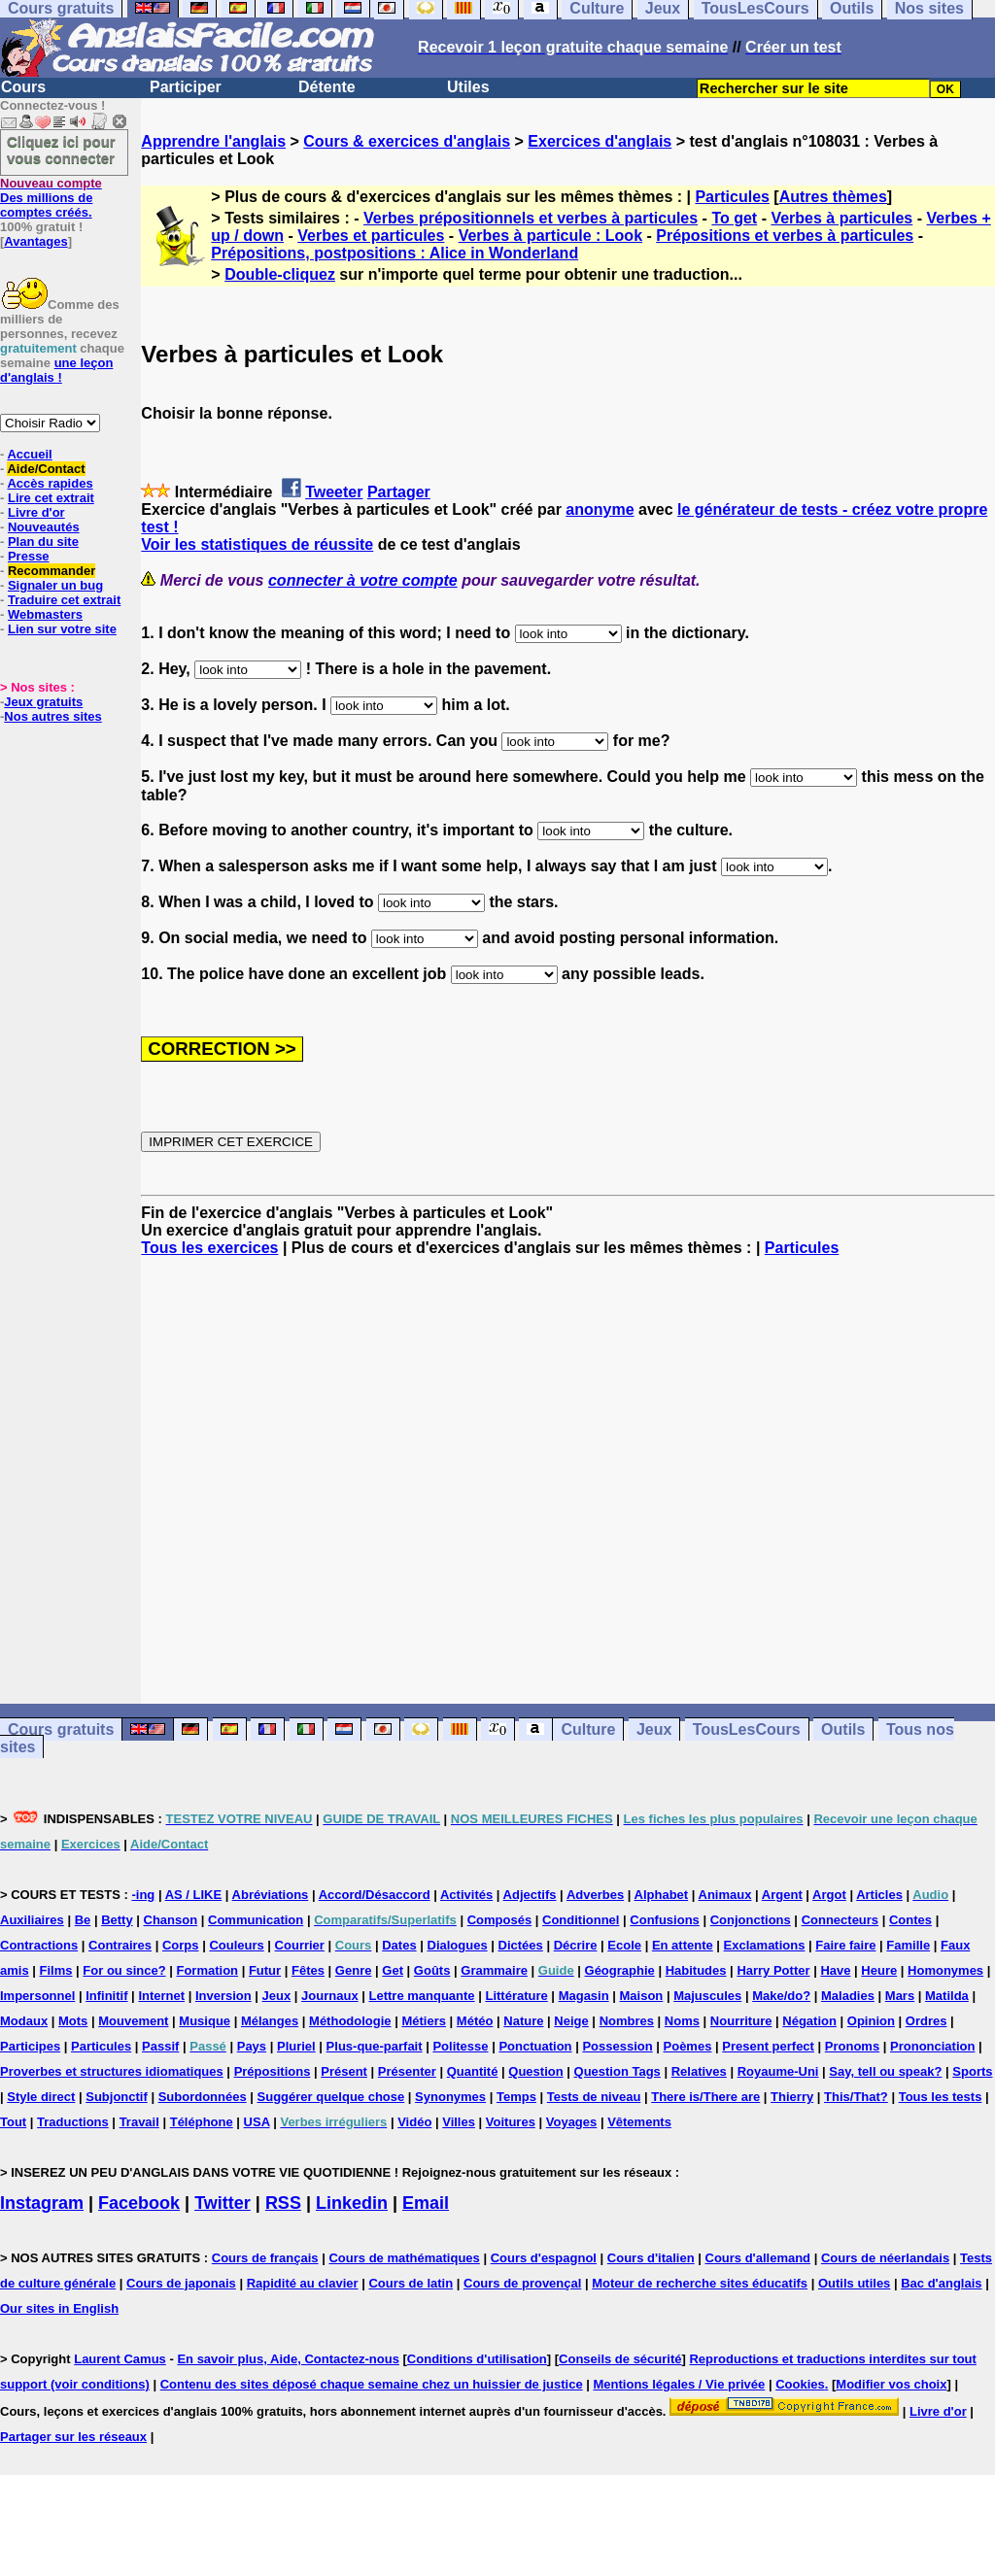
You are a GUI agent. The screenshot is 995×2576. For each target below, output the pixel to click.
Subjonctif (117, 2096)
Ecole (624, 1945)
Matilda (947, 1995)
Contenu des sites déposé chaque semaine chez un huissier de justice (371, 2384)
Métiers (423, 2021)
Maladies (848, 1995)
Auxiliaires (32, 1920)
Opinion (871, 2021)
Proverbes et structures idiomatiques (111, 2071)
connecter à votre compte (363, 580)
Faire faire (845, 1945)
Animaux (725, 1894)
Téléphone (201, 2122)
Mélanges (269, 2021)
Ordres (926, 2021)
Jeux (653, 1729)
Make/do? (781, 1995)
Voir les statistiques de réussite (257, 544)
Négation (809, 2021)
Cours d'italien (651, 2258)
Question (535, 2071)
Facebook (139, 2203)
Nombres (627, 2021)
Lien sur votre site (62, 629)
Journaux (330, 1995)
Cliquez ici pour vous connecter (61, 149)
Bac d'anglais (941, 2283)
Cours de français (265, 2258)
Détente (327, 87)
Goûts (432, 1970)
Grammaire (494, 1970)
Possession (617, 2046)
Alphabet (662, 1894)
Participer (186, 87)
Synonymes (450, 2096)
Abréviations (270, 1894)
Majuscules (707, 1995)
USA (257, 2122)
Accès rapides (49, 483)
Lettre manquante (422, 1995)
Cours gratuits (61, 1729)
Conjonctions (750, 1920)
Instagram (42, 2203)
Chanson (171, 1920)
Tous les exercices (209, 1247)
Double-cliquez (279, 274)
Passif (160, 2046)
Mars (899, 1995)
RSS (283, 2203)
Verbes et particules (370, 235)
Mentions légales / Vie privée (680, 2384)
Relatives (699, 2071)
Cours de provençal (522, 2283)
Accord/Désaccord (374, 1894)
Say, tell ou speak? (885, 2071)
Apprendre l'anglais (213, 141)
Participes (30, 2046)
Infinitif (106, 1995)
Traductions (73, 2122)
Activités (466, 1894)
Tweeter (333, 492)
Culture (588, 1729)
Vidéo (414, 2122)
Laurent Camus (120, 2359)
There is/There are (705, 2096)
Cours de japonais (181, 2283)
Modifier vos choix (891, 2384)
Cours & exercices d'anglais (406, 141)
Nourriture (741, 2021)
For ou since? (124, 1970)
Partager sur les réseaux (73, 2436)
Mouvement (133, 2021)
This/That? (856, 2096)
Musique (204, 2021)
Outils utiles (854, 2283)
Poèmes (688, 2046)
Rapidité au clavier (303, 2283)
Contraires (120, 1945)
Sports (972, 2071)
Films (56, 1970)
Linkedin (352, 2203)
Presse (29, 556)
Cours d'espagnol (544, 2258)
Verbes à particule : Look (550, 235)
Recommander (51, 570)
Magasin (584, 1995)
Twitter (222, 2203)
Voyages (572, 2122)
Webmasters (45, 614)
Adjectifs (530, 1894)
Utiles (468, 87)
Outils (843, 1729)
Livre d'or (36, 512)
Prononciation (932, 2046)
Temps (516, 2096)
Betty (117, 1920)
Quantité (472, 2071)
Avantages (35, 241)
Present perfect (768, 2046)
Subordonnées (202, 2096)
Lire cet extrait (51, 498)
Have (835, 1970)
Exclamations (765, 1945)
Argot (829, 1894)
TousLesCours (747, 1729)
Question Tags (617, 2071)
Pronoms (852, 2046)
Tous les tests (940, 2096)
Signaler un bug (55, 585)
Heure (879, 1970)
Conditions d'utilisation (477, 2359)
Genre (353, 1970)
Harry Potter (773, 1970)
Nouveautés (44, 527)
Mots (72, 2021)
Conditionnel (580, 1920)
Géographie (620, 1970)
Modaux (24, 2021)
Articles (879, 1894)
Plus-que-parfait (374, 2046)
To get (734, 218)
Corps (180, 1945)
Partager (398, 492)
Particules (732, 196)
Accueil (29, 454)
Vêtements (639, 2122)
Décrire (576, 1945)
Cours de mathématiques (403, 2258)
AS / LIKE (194, 1894)
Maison (642, 1995)
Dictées (520, 1945)
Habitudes (696, 1970)
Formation (207, 1970)
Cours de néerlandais (885, 2258)
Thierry (792, 2096)
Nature (523, 2021)
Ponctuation (534, 2046)
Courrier (300, 1945)
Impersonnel (37, 1995)
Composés (499, 1920)
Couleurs (236, 1945)
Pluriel (296, 2046)
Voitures (510, 2122)
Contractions (39, 1945)
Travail (139, 2122)
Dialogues (458, 1945)
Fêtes (308, 1970)
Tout (13, 2122)
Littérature (516, 1995)
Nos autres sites (52, 716)
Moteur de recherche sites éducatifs (699, 2283)
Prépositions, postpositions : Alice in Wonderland (394, 253)
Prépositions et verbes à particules (784, 235)
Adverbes (595, 1894)
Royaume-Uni (778, 2071)
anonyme (600, 509)
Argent (782, 1894)
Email (425, 2203)
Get (392, 1970)
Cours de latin (410, 2283)
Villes (458, 2122)
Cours (23, 87)
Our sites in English (59, 2308)
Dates (399, 1945)
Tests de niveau (594, 2096)
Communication (255, 1920)
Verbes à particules (841, 218)
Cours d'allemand (758, 2258)
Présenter (407, 2071)
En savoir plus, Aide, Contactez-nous (288, 2359)
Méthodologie (350, 2021)
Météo (475, 2021)
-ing (142, 1894)
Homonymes (945, 1970)
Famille (908, 1945)
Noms (682, 2021)
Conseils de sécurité (620, 2359)
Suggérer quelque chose (331, 2096)
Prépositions (272, 2071)
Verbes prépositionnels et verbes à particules (530, 218)
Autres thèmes (833, 196)
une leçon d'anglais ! (56, 370)
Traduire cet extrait (64, 600)
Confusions (665, 1920)
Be (83, 1920)
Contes (910, 1920)
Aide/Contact (46, 468)
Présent (344, 2071)
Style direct (41, 2096)
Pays (251, 2046)
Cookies (800, 2384)
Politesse (460, 2046)
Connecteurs (840, 1920)
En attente (682, 1945)
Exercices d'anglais (599, 141)
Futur (265, 1970)
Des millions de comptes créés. (51, 198)
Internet (161, 1995)
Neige (571, 2021)
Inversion (223, 1995)
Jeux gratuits (43, 702)
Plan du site (43, 541)
